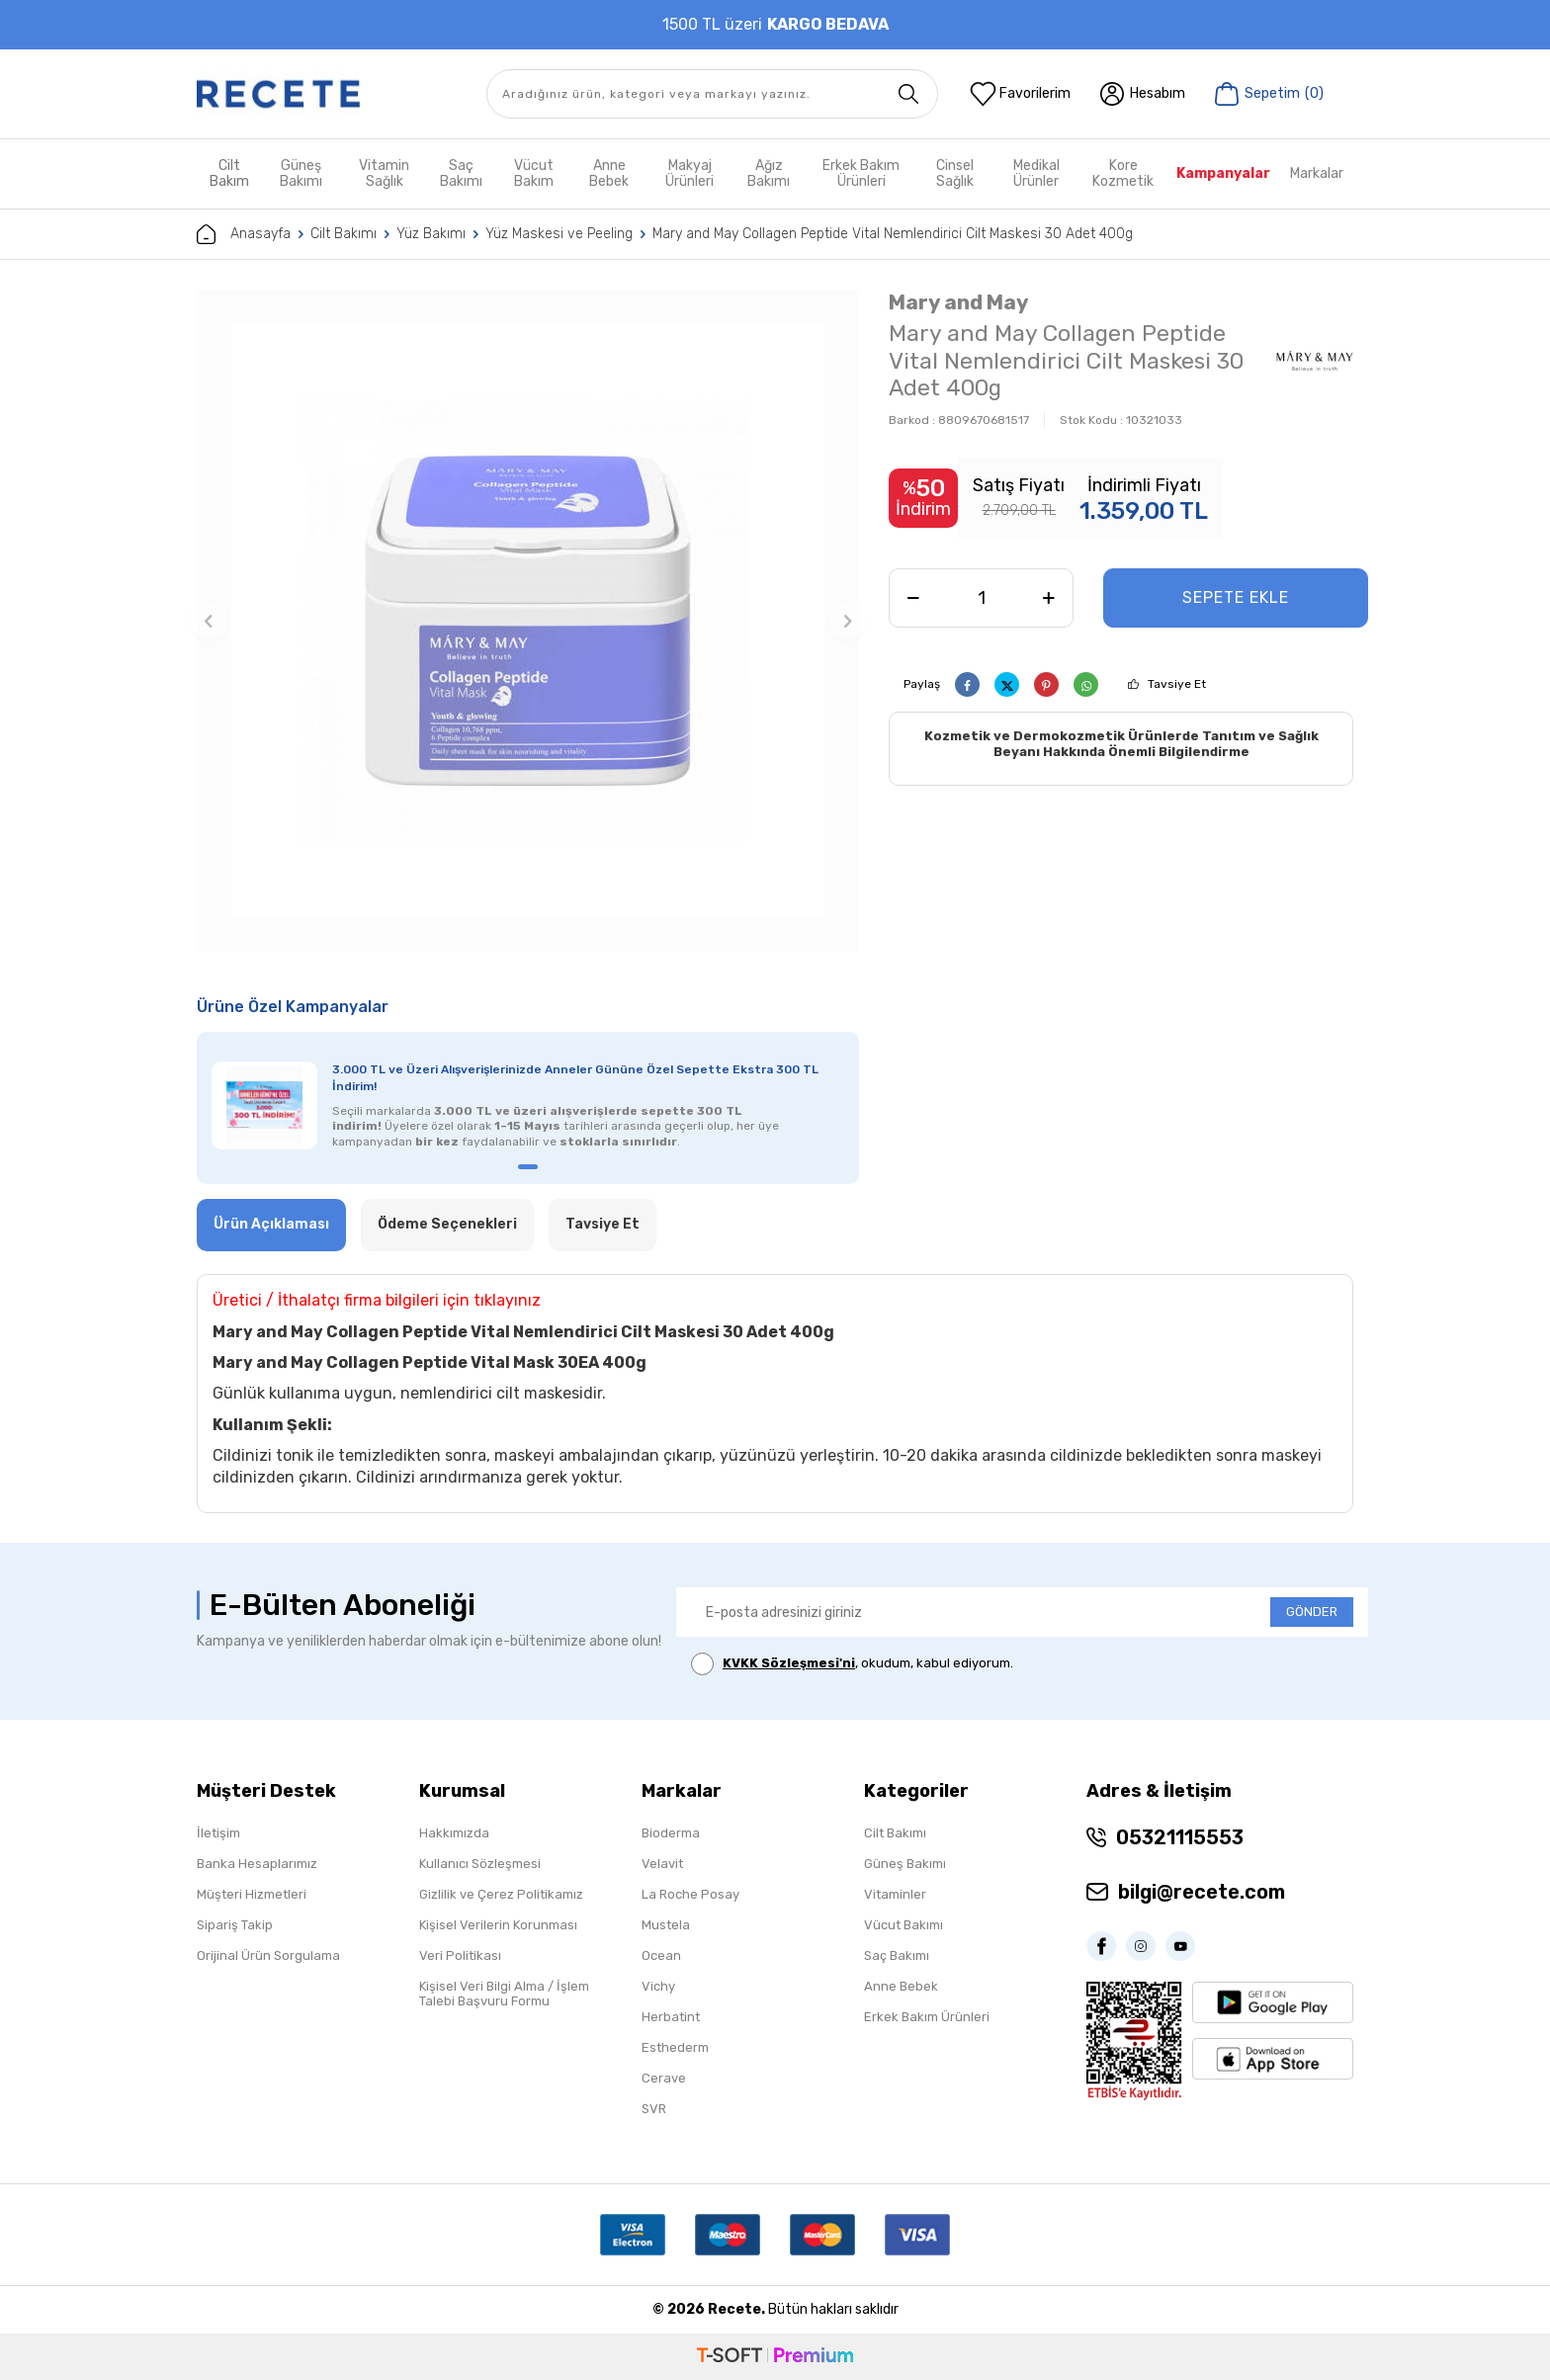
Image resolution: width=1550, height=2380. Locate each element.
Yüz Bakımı (431, 233)
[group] (528, 621)
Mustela (666, 1924)
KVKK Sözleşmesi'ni (789, 1663)
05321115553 (1180, 1837)
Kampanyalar (1223, 173)
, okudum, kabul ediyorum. (852, 1664)
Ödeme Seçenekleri (447, 1224)
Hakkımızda (454, 1833)
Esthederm (675, 2047)
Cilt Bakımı (343, 233)
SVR (654, 2108)
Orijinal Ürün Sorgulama (268, 1955)
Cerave (664, 2078)
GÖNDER (1311, 1611)
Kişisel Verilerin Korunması (498, 1924)
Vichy (658, 1986)
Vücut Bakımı (903, 1924)
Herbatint (671, 2016)
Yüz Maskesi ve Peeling (559, 233)
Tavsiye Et (1177, 684)
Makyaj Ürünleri (689, 173)
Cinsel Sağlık (955, 173)
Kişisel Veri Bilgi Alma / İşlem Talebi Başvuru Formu (504, 1993)
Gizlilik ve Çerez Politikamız (501, 1894)
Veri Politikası (460, 1955)
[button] (208, 620)
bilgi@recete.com (1201, 1892)
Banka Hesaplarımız (257, 1863)
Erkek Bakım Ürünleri (861, 173)
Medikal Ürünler (1036, 173)
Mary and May (959, 302)
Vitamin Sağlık (384, 173)
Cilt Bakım (229, 173)
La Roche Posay (690, 1894)
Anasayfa (244, 234)
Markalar (1316, 173)
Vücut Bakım (534, 173)
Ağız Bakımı (768, 173)
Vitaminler (895, 1894)
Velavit (662, 1863)
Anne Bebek (609, 173)
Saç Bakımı (461, 173)
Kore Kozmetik (1123, 173)
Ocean (661, 1955)
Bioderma (671, 1833)
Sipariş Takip (235, 1924)
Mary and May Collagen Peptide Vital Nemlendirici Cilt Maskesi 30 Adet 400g (892, 233)
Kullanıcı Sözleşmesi (480, 1863)
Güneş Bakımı (301, 173)
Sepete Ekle (1235, 597)
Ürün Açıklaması (271, 1224)
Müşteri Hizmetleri (251, 1894)
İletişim (218, 1833)
